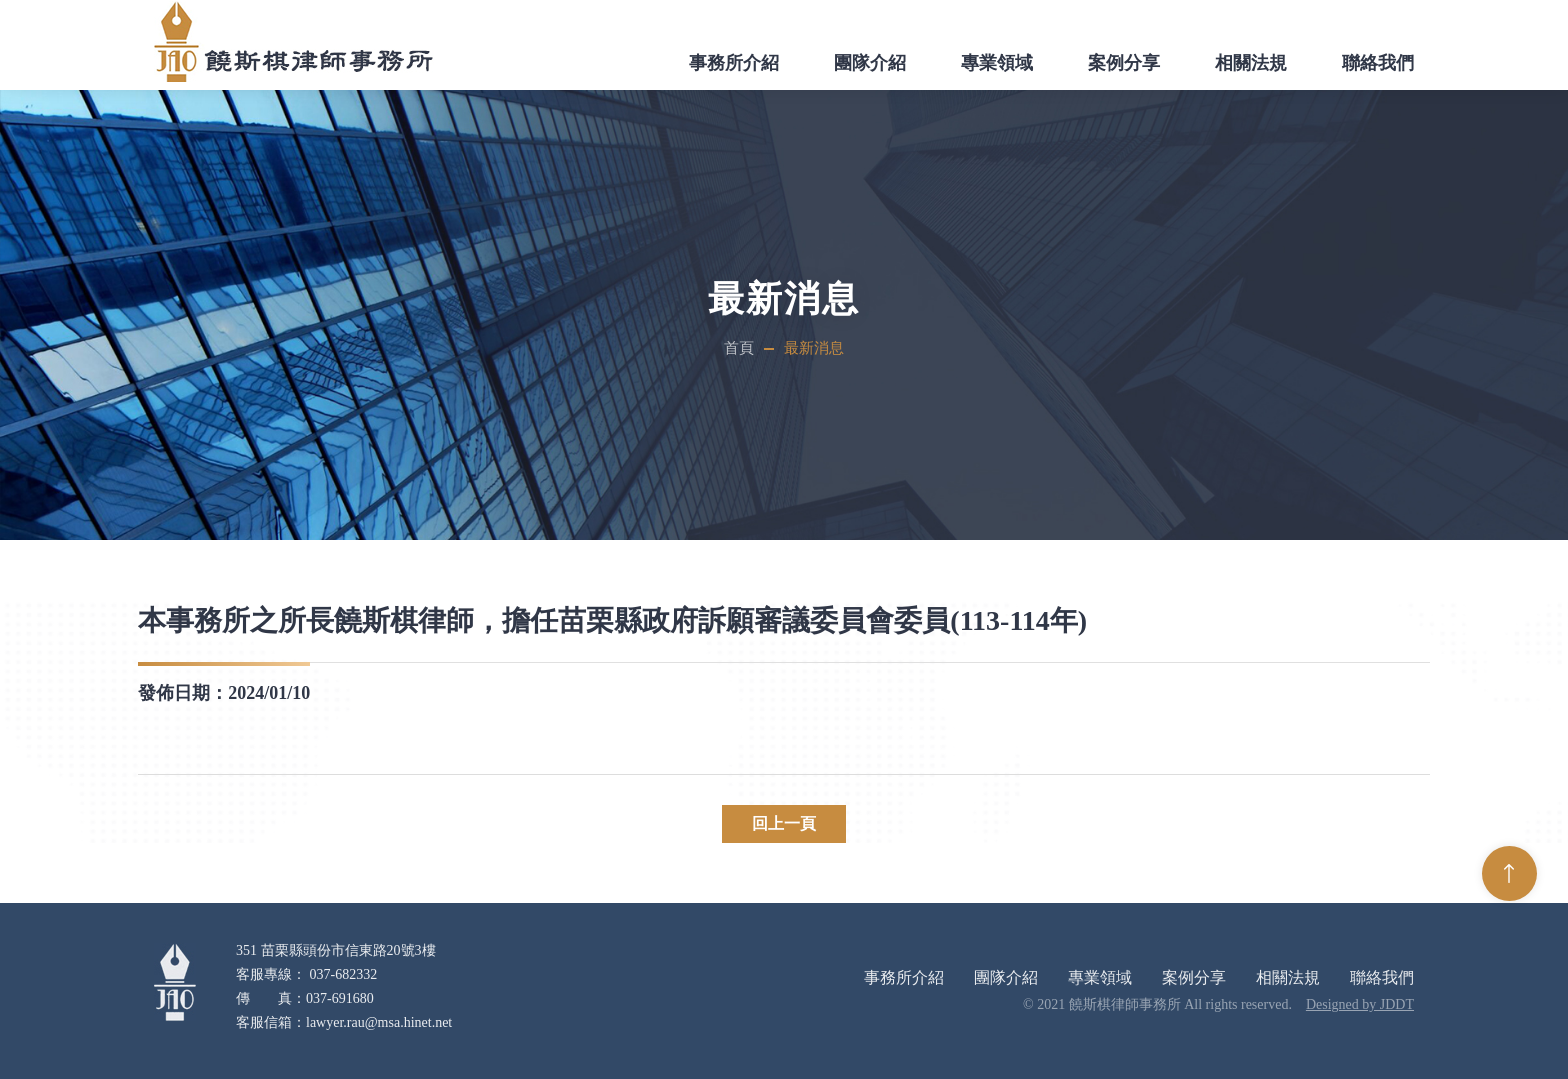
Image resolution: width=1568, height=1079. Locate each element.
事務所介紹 (734, 63)
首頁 (739, 348)
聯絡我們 (1378, 63)
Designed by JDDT (1360, 1004)
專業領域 (997, 63)
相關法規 (1251, 63)
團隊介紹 (870, 63)
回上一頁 (784, 823)
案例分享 (1124, 63)
